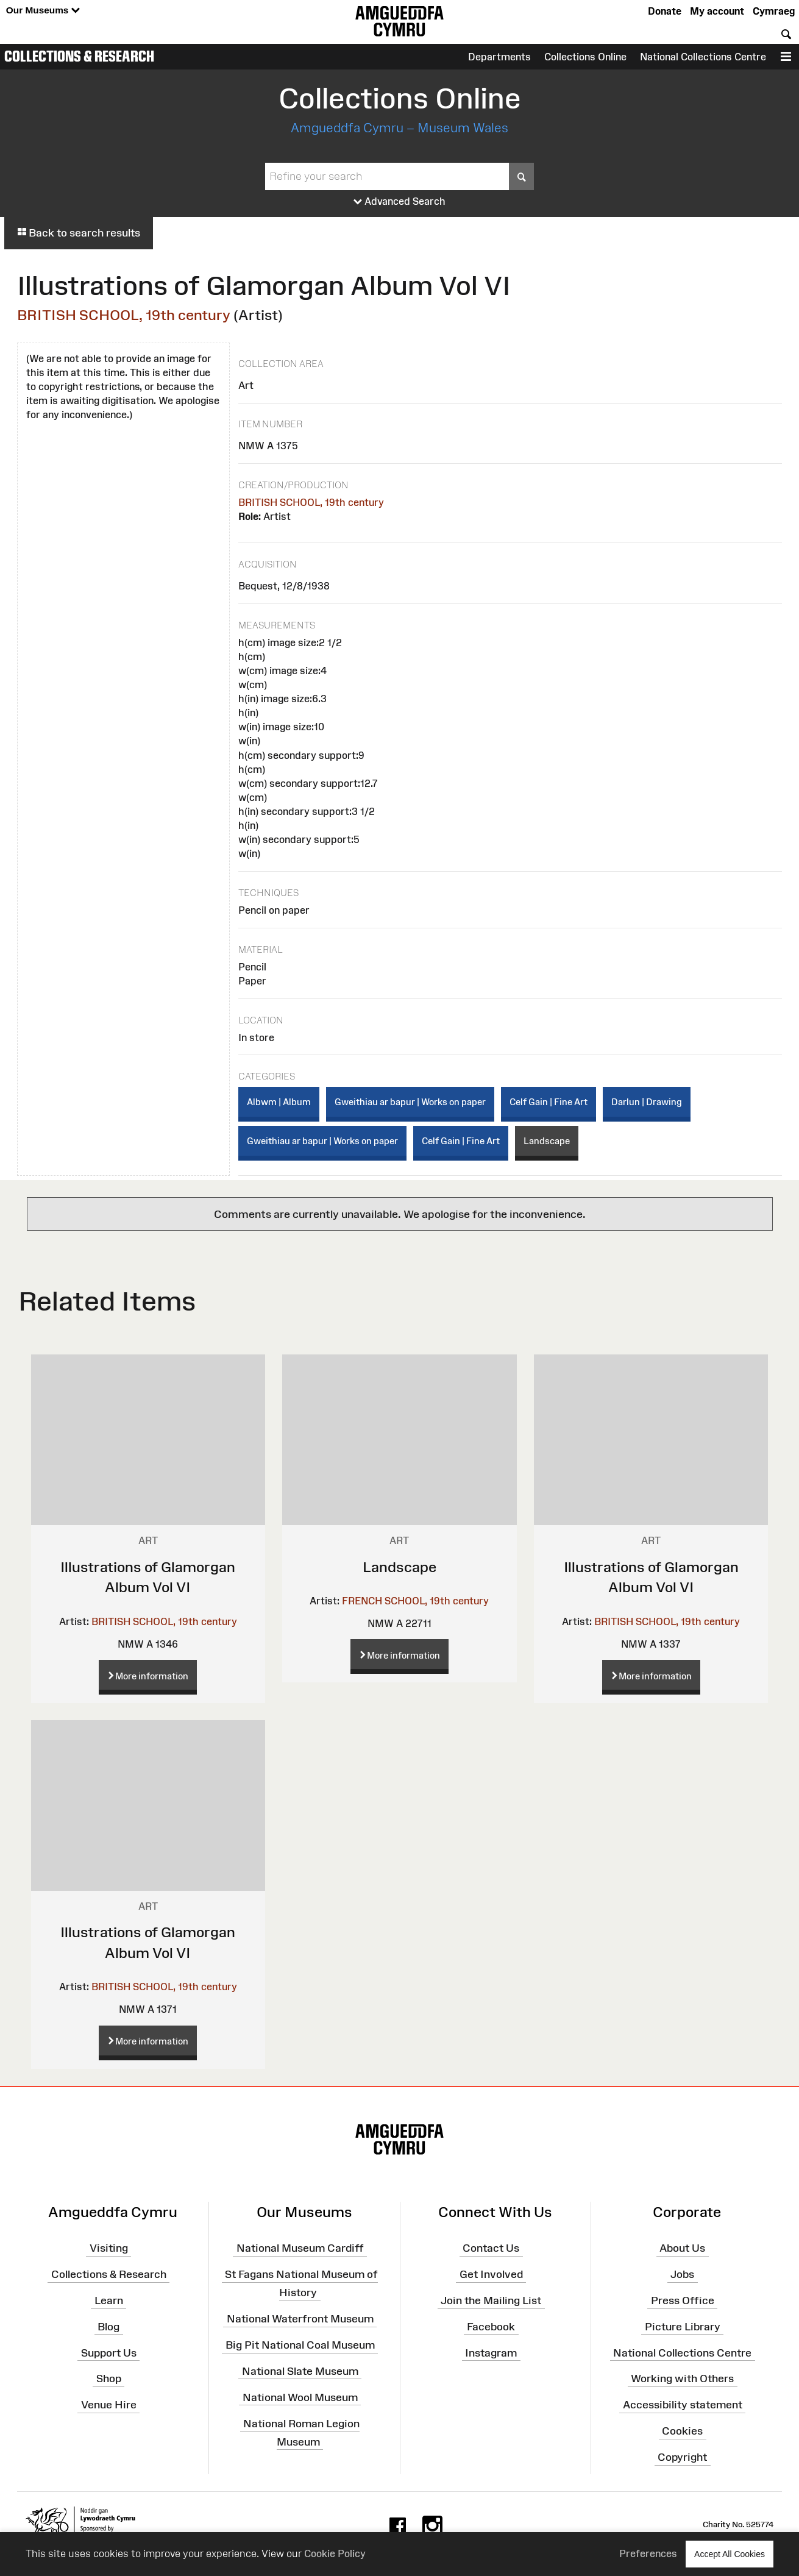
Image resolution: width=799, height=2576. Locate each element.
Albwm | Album (279, 1102)
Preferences (648, 2553)
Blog (108, 2327)
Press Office (682, 2300)
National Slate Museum (300, 2371)
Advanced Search (399, 202)
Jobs (682, 2274)
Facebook (491, 2327)
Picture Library (682, 2327)
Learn (108, 2300)
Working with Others (682, 2378)
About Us (682, 2248)
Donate (664, 10)
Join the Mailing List (491, 2300)
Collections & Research (79, 56)
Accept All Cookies (729, 2554)
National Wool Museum (300, 2397)
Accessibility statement (682, 2405)
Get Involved (491, 2274)
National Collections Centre (703, 56)
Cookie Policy (335, 2553)
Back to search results (78, 233)
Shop (108, 2378)
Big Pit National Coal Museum (300, 2345)
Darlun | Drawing (646, 1102)
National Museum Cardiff (300, 2248)
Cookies (682, 2431)
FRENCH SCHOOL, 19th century (415, 1600)
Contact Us (491, 2248)
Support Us (109, 2352)
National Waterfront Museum (300, 2319)
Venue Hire (109, 2405)
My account (717, 10)
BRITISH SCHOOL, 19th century (123, 315)
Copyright (682, 2457)
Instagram (491, 2352)
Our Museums (43, 10)
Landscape (547, 1141)
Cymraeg (774, 10)
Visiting (109, 2248)
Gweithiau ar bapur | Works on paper (410, 1102)
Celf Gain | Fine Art (549, 1102)
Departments (499, 56)
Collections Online (585, 56)
